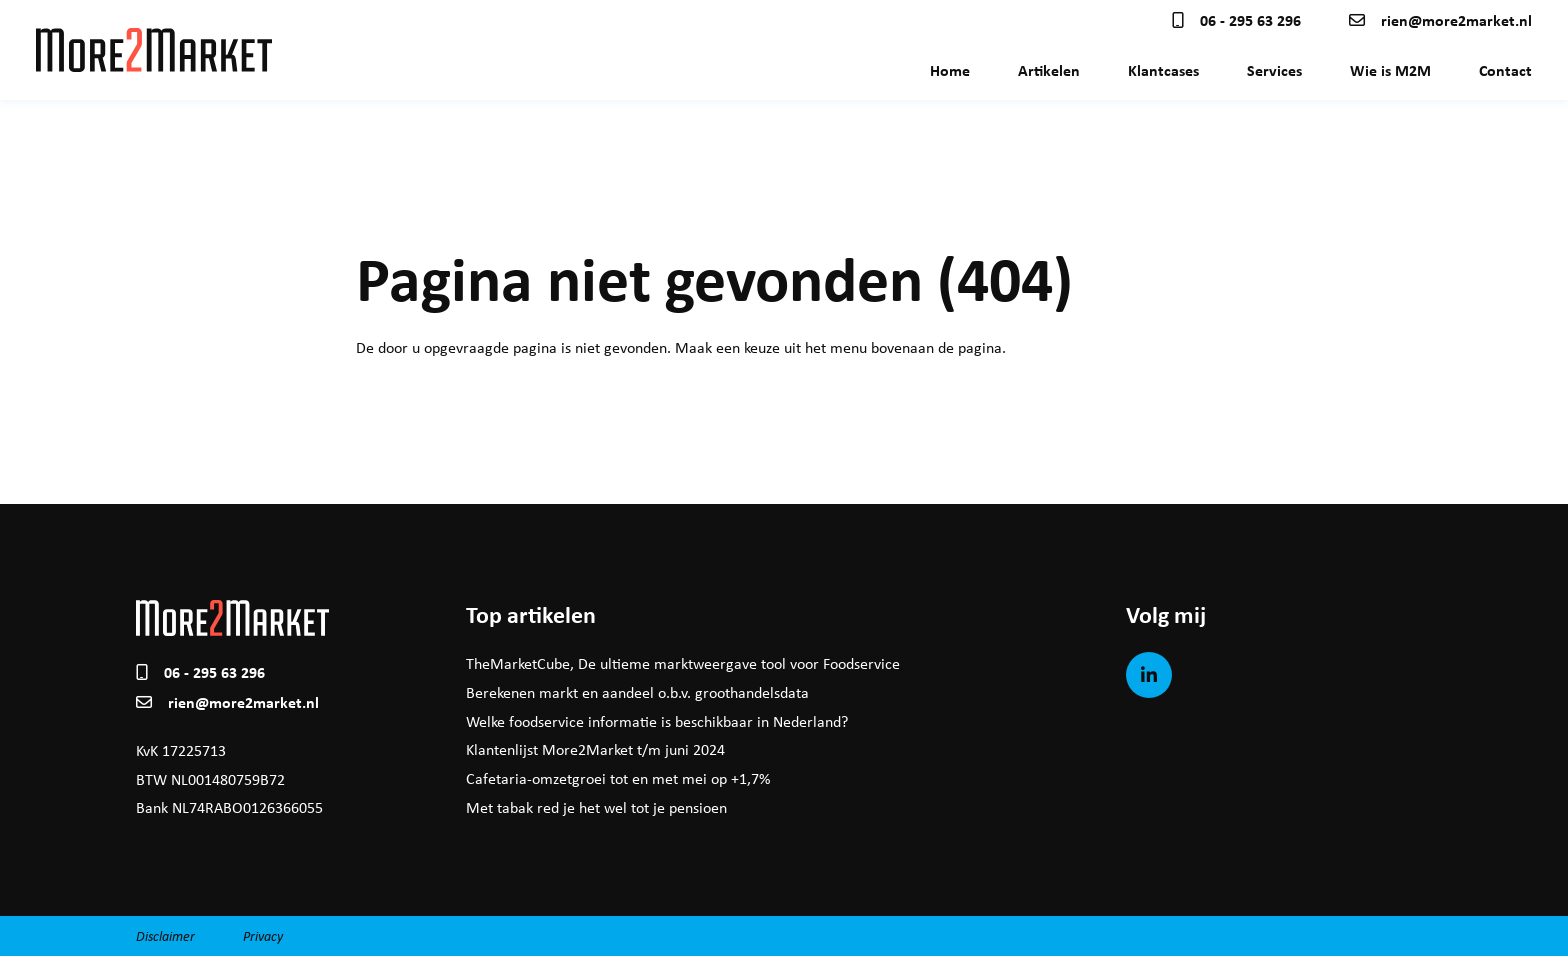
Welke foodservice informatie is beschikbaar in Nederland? (657, 721)
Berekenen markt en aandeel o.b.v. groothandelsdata (637, 692)
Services (1274, 70)
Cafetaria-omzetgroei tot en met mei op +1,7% (618, 778)
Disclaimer (165, 935)
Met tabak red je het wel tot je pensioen (596, 807)
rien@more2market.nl (1440, 20)
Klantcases (1163, 70)
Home (950, 70)
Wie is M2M (1390, 70)
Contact (1505, 70)
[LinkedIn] (1149, 675)
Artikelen (1049, 70)
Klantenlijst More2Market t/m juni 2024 (595, 749)
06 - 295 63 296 (1236, 20)
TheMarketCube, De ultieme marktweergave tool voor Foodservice (683, 663)
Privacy (263, 935)
